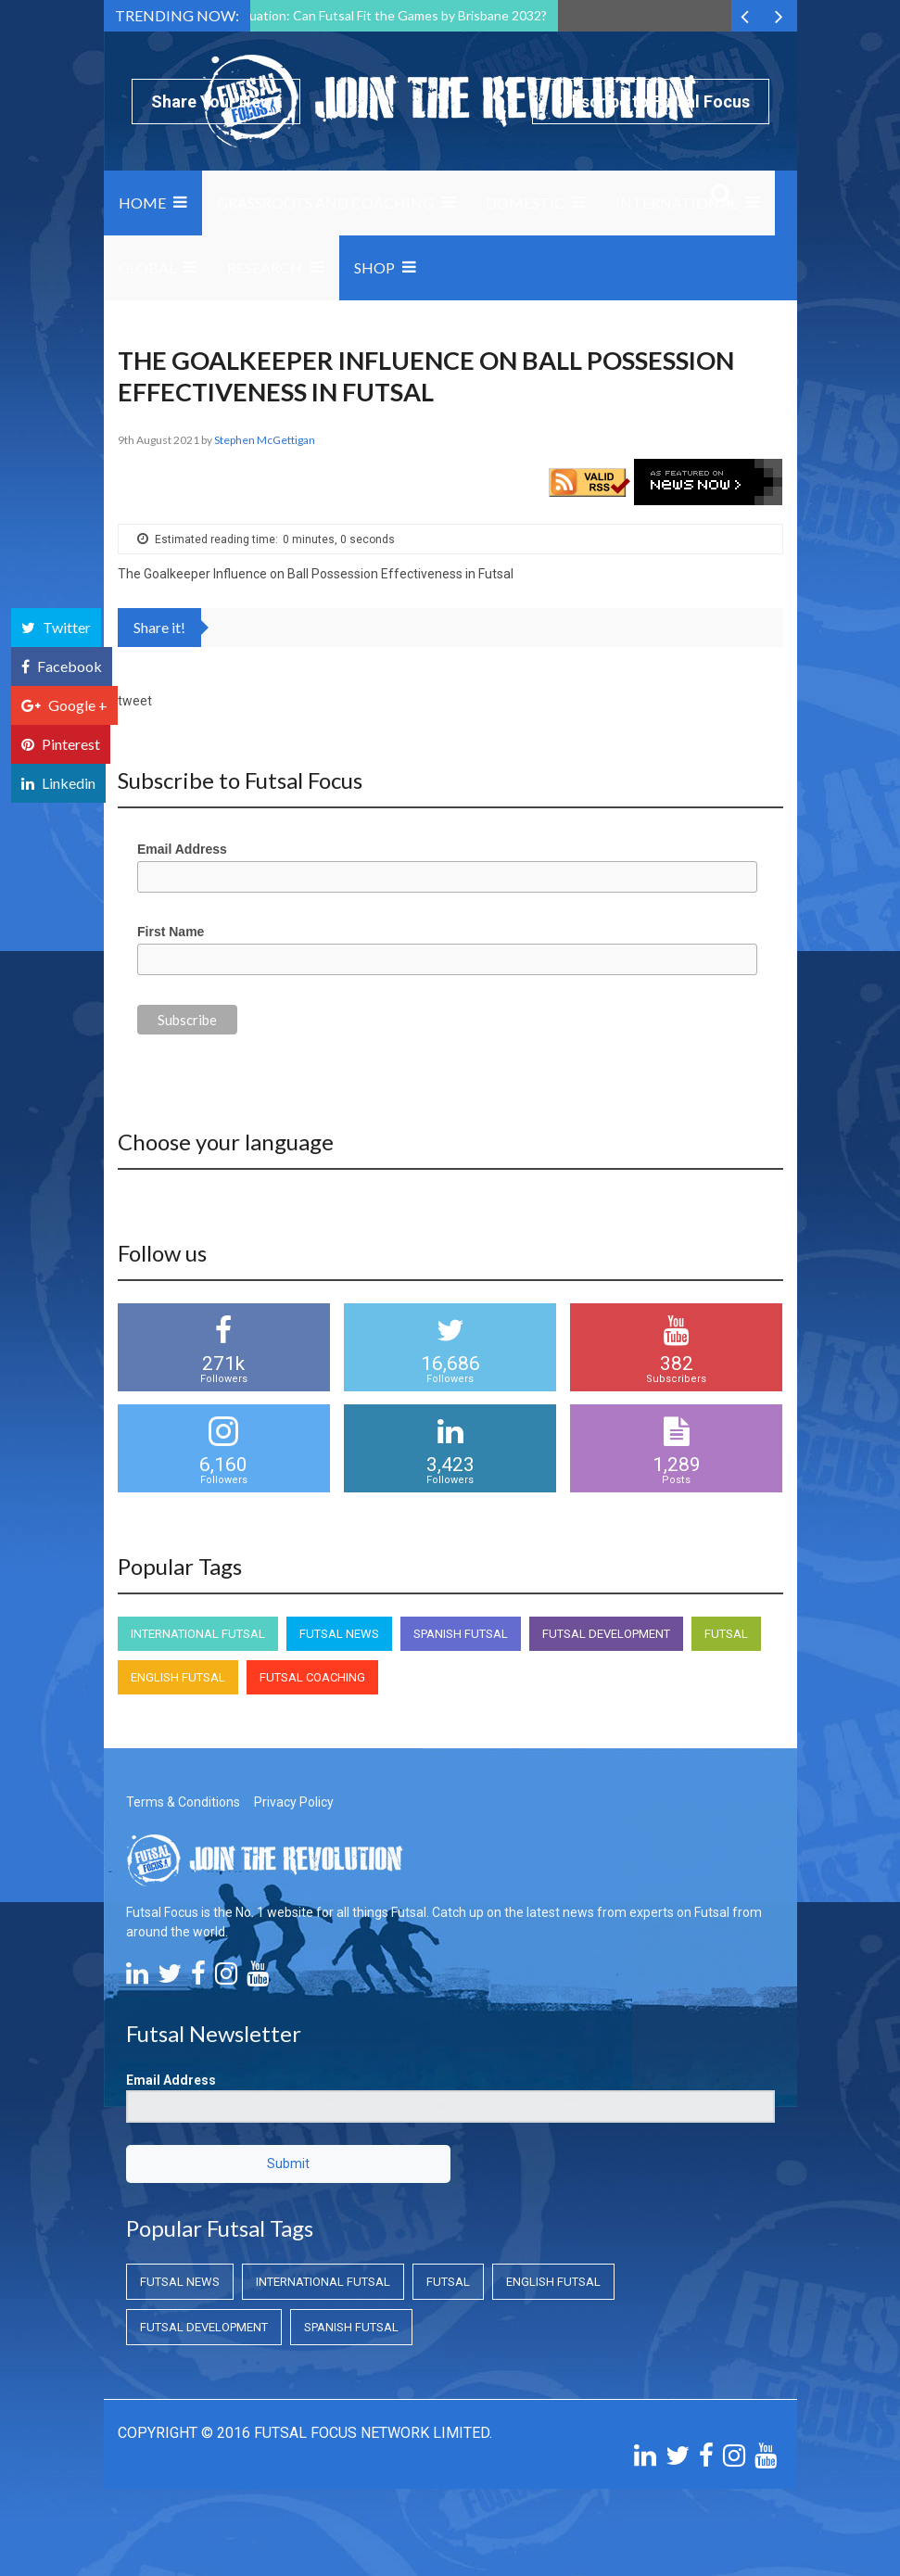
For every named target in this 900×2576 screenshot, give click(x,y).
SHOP (374, 267)
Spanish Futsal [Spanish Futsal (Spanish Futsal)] (460, 1634)
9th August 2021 (159, 440)
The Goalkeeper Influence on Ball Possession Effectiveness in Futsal (315, 573)
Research (264, 267)
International (676, 202)
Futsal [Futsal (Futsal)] (726, 1634)
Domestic (525, 202)
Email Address (182, 849)
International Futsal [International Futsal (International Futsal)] (198, 1634)
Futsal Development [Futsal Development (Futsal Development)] (606, 1634)
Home (142, 202)
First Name (170, 931)
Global (147, 267)
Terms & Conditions (183, 1802)
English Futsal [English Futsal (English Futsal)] (178, 1677)
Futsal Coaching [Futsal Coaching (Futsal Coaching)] (312, 1677)
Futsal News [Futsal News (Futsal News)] (339, 1634)
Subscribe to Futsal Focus (650, 101)
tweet (135, 700)
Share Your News (216, 101)
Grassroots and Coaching (325, 202)
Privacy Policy (294, 1802)
